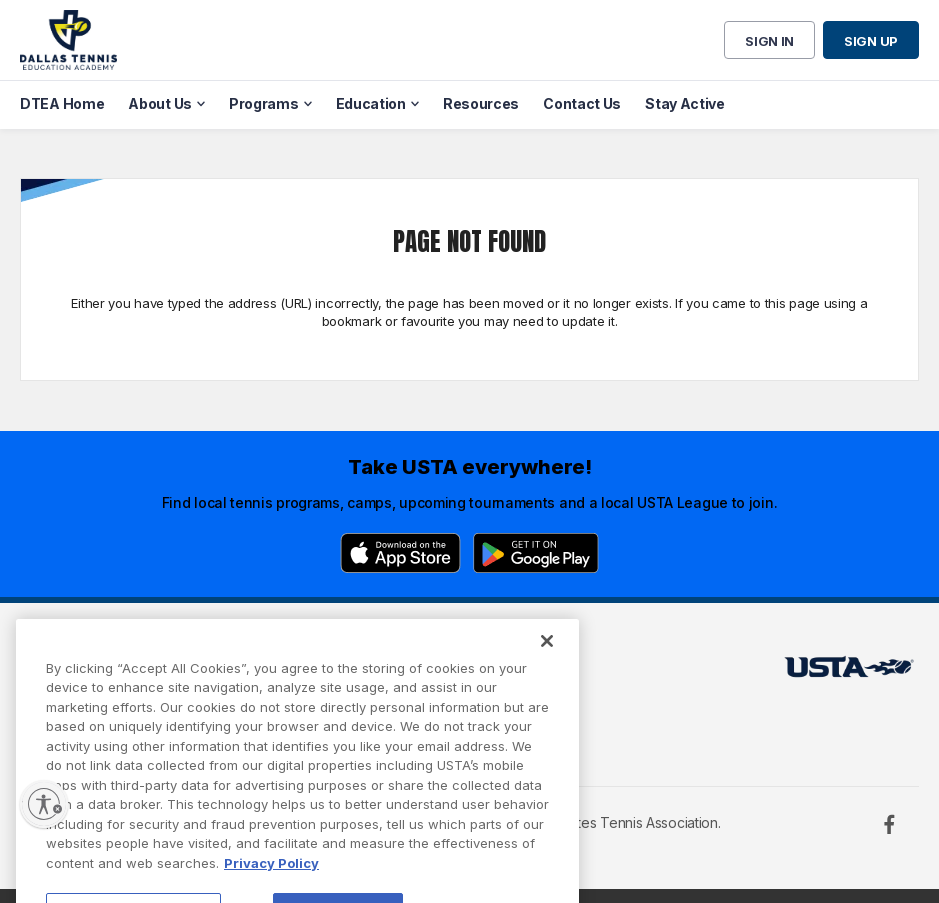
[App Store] (400, 553)
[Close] (547, 657)
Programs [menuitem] (264, 103)
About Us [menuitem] (160, 103)
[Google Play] (536, 553)
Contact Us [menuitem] (582, 103)
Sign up (871, 41)
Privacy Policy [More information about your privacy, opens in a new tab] (271, 879)
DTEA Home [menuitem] (62, 103)
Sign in (769, 41)
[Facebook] (889, 824)
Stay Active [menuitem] (685, 103)
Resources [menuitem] (481, 103)
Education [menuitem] (371, 103)
